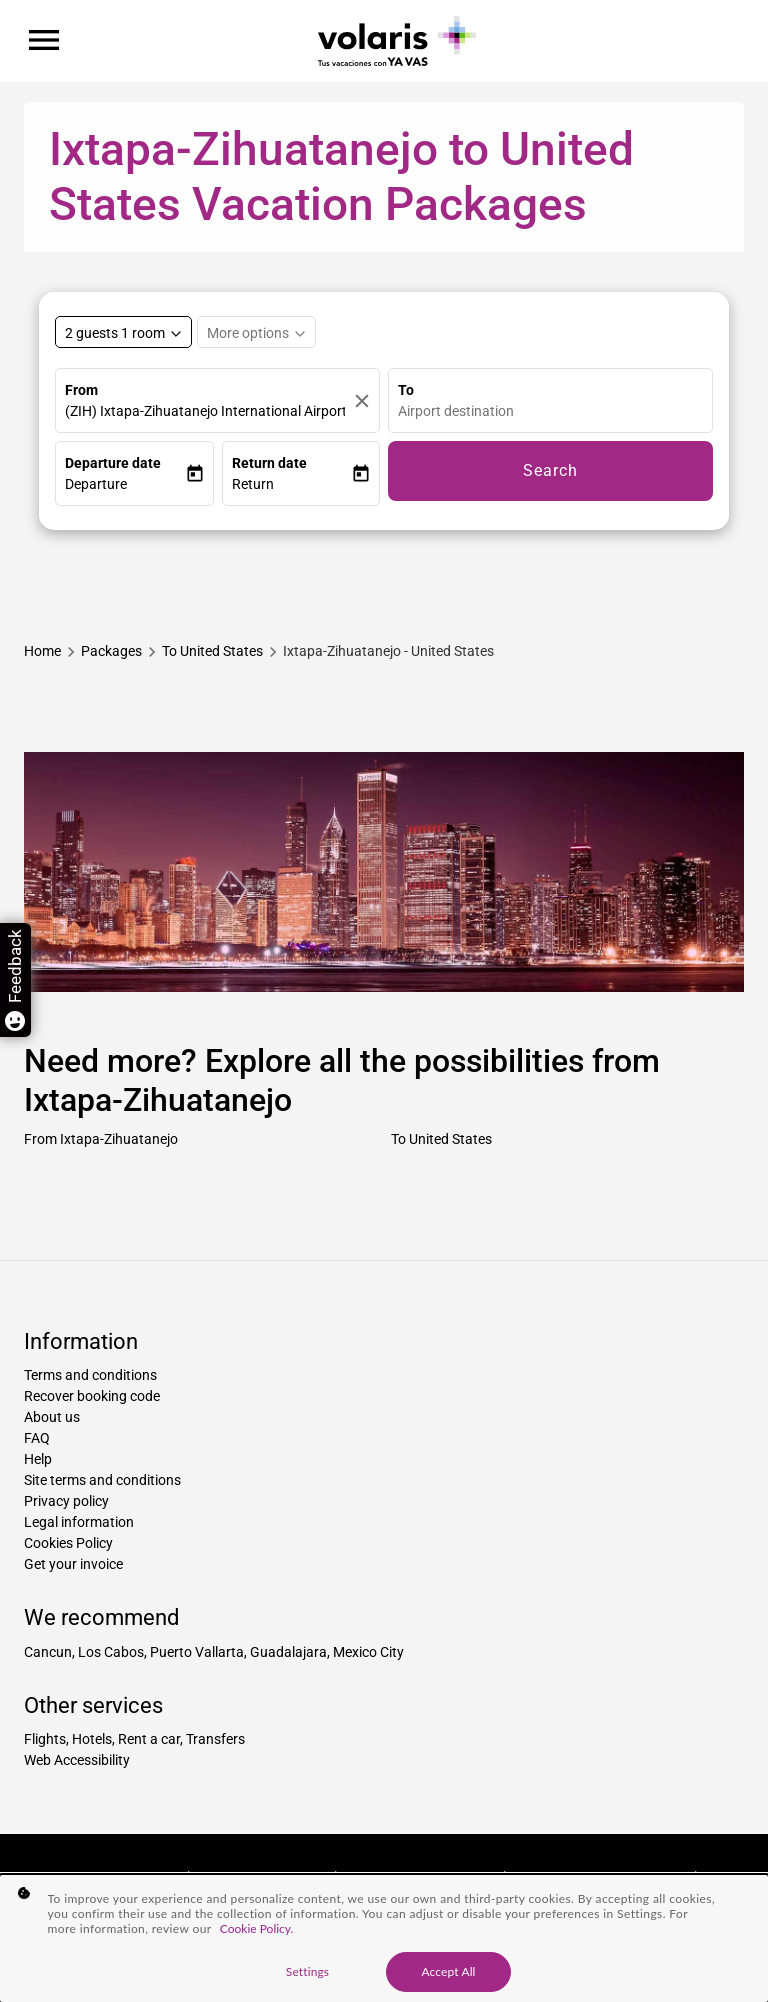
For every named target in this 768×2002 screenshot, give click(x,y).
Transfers (215, 1739)
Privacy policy (66, 1501)
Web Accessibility (77, 1760)
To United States (441, 1139)
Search (550, 470)
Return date (269, 463)
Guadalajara (288, 1652)
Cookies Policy (68, 1543)
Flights (45, 1739)
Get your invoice (73, 1564)
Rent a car (149, 1739)
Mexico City (368, 1652)
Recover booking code (92, 1396)
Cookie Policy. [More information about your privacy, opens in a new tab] (257, 1928)
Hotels (92, 1739)
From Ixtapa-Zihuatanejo (101, 1139)
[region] (384, 1938)
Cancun (48, 1652)
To (406, 390)
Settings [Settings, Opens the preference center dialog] (307, 1971)
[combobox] (555, 411)
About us (52, 1417)
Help (38, 1459)
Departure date (113, 463)
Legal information (79, 1522)
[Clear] (362, 400)
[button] (125, 484)
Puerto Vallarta (197, 1652)
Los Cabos (111, 1652)
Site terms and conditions (102, 1480)
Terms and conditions (90, 1375)
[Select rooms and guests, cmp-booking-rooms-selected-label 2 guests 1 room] (123, 332)
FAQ (37, 1438)
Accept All (448, 1971)
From (81, 390)
